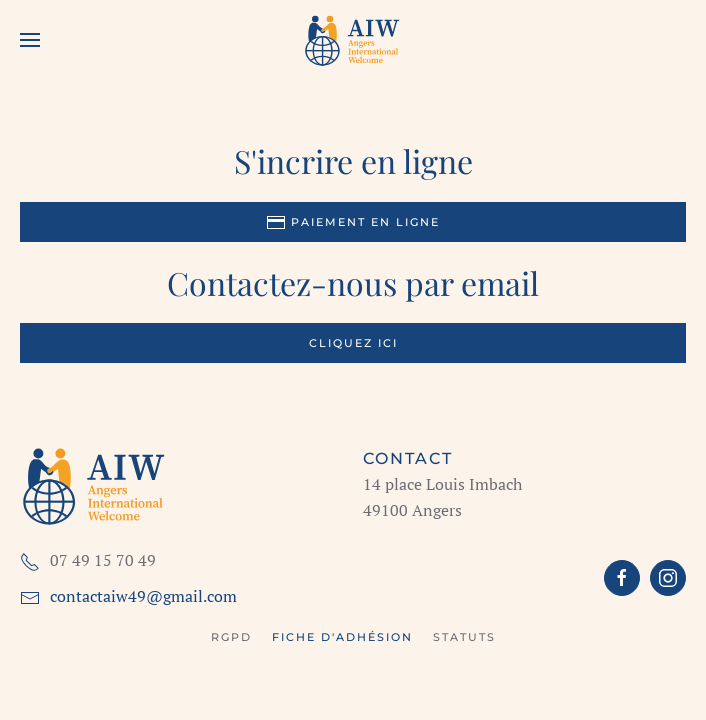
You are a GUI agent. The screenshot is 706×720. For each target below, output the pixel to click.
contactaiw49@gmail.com (143, 596)
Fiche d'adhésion (342, 637)
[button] (30, 40)
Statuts (464, 637)
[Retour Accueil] (353, 40)
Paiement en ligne (353, 222)
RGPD (231, 637)
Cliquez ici (353, 343)
